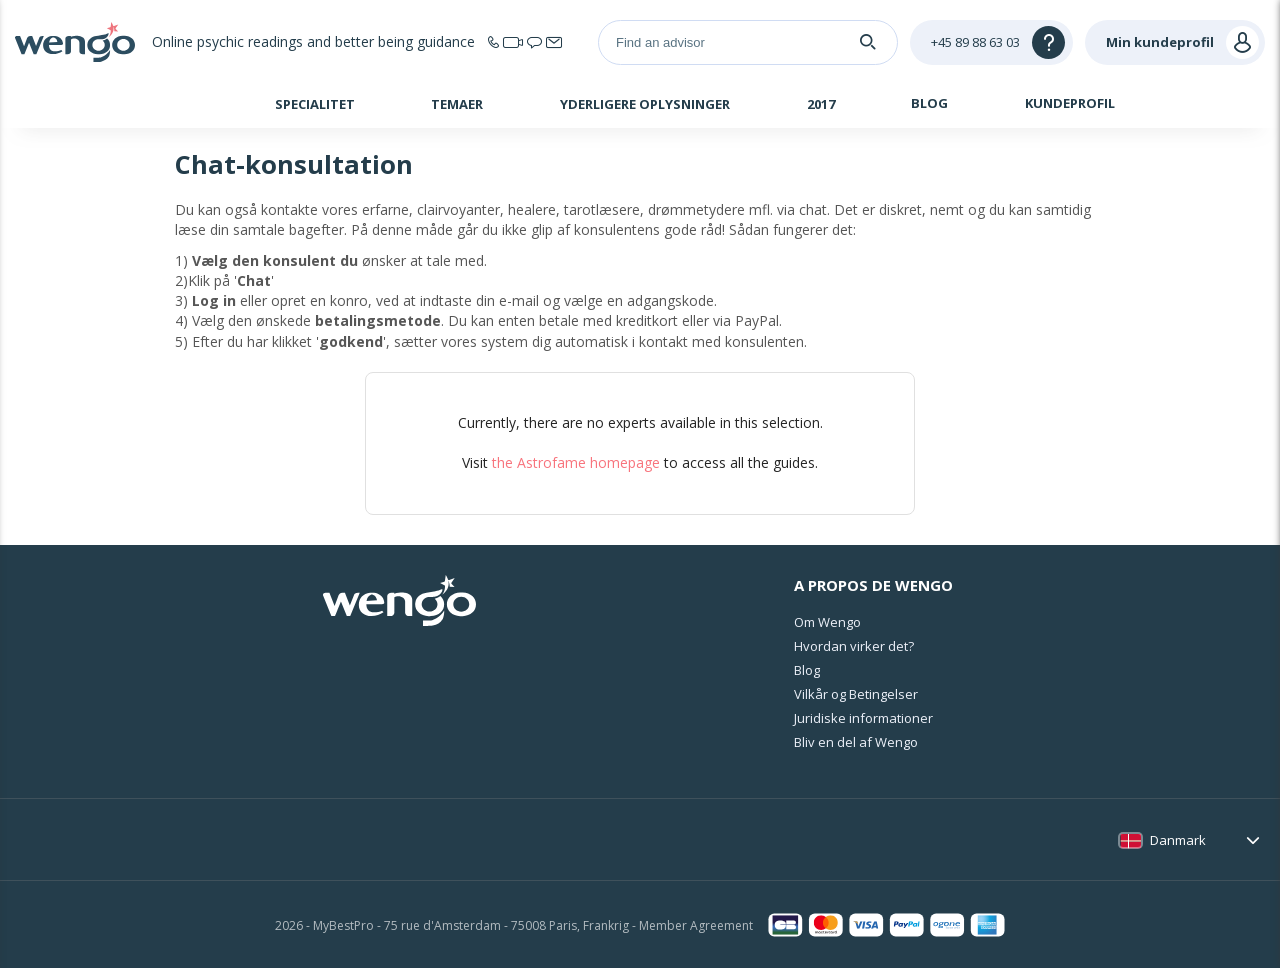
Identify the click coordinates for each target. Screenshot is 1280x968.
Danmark (1178, 840)
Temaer (457, 104)
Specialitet (315, 104)
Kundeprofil (1070, 103)
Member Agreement (696, 925)
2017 (821, 104)
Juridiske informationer (863, 718)
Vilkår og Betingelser (856, 694)
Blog (929, 103)
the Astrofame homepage (576, 462)
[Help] (991, 42)
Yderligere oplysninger (645, 104)
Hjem (181, 106)
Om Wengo (827, 622)
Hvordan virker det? (854, 646)
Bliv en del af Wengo (856, 742)
